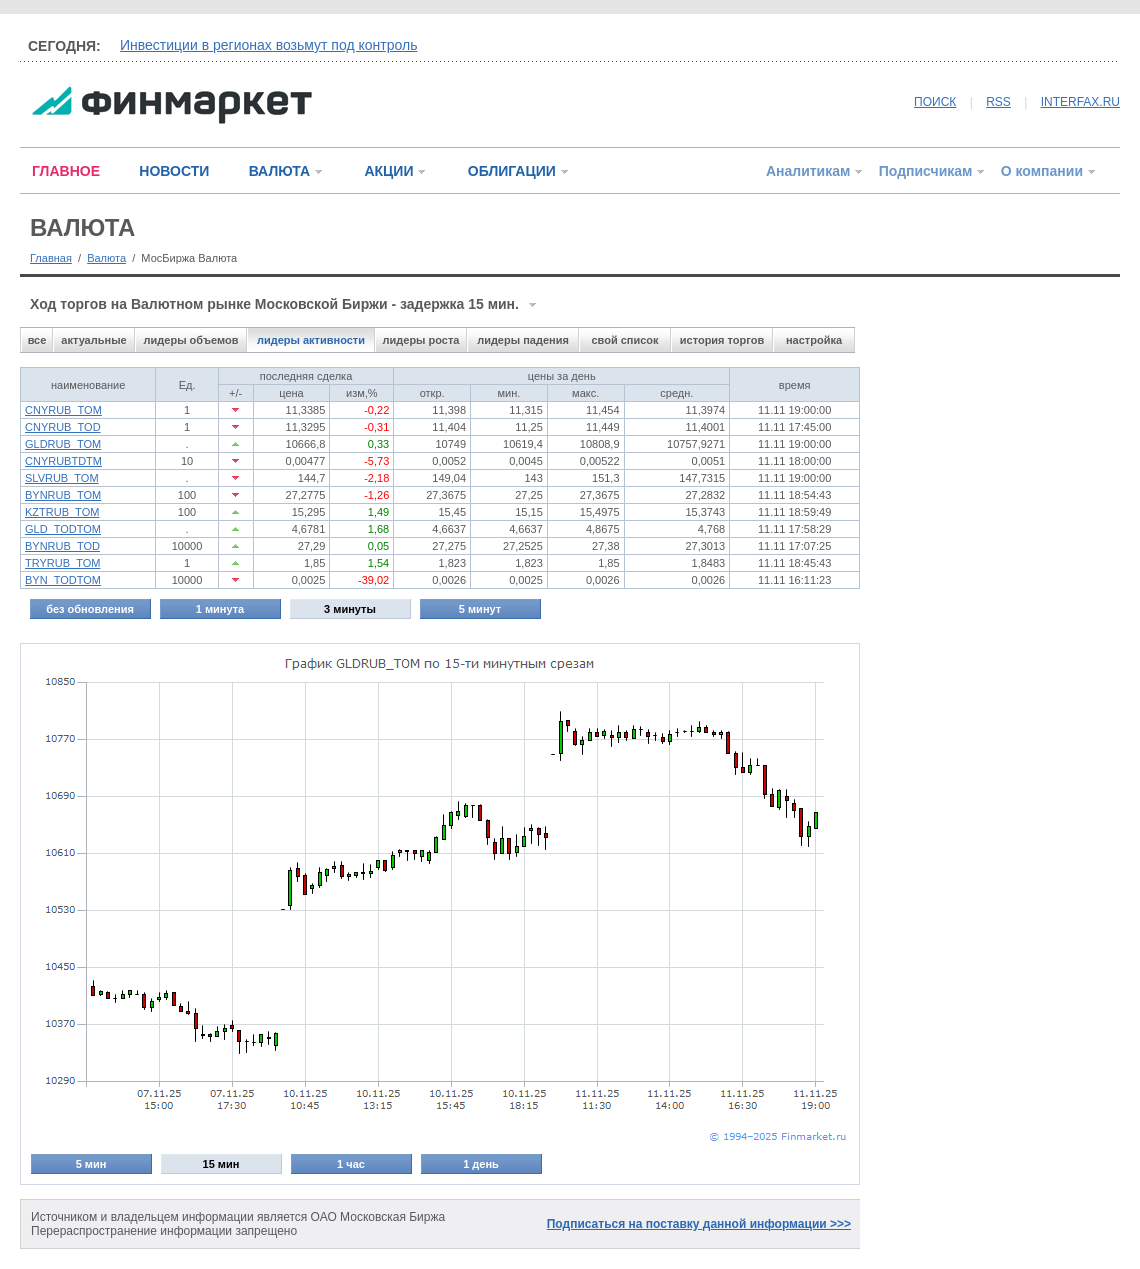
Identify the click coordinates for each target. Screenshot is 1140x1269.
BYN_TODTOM (63, 580)
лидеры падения (523, 340)
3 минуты (350, 609)
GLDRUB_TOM (63, 444)
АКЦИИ (388, 171)
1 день (481, 1164)
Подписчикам (926, 171)
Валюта (106, 258)
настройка (814, 340)
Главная (51, 258)
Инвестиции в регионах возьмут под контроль (268, 45)
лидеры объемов (191, 340)
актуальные (93, 340)
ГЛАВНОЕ (66, 171)
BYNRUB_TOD (62, 546)
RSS (998, 102)
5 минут (480, 609)
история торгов (722, 340)
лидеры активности (311, 340)
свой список (624, 340)
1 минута (220, 609)
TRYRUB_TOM (62, 563)
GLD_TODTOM (63, 529)
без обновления (90, 609)
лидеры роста (421, 340)
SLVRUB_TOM (62, 478)
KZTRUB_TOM (62, 512)
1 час (351, 1164)
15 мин (221, 1164)
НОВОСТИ (174, 171)
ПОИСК (935, 102)
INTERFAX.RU (1080, 102)
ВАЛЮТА (279, 171)
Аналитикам (808, 171)
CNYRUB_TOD (63, 427)
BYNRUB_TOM (63, 495)
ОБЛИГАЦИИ (512, 171)
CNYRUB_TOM (63, 410)
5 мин (91, 1164)
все (37, 340)
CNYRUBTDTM (63, 461)
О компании (1042, 171)
